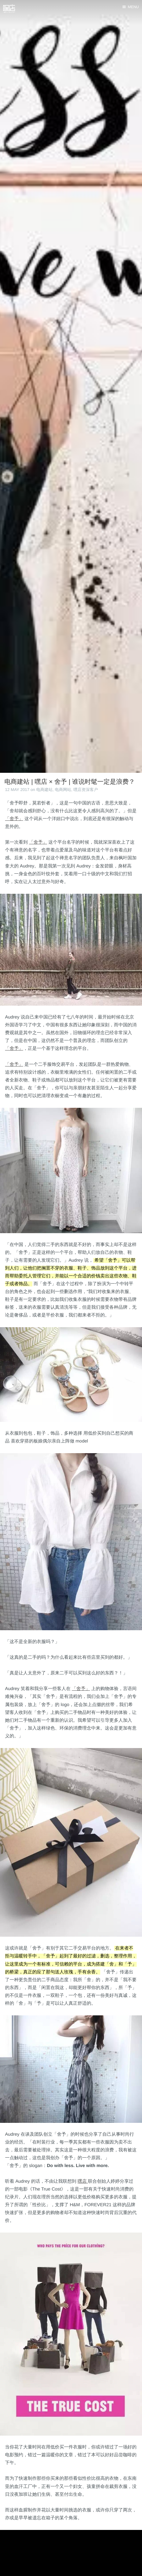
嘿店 (83, 2181)
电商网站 (63, 789)
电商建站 (44, 789)
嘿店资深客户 (86, 789)
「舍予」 (14, 818)
